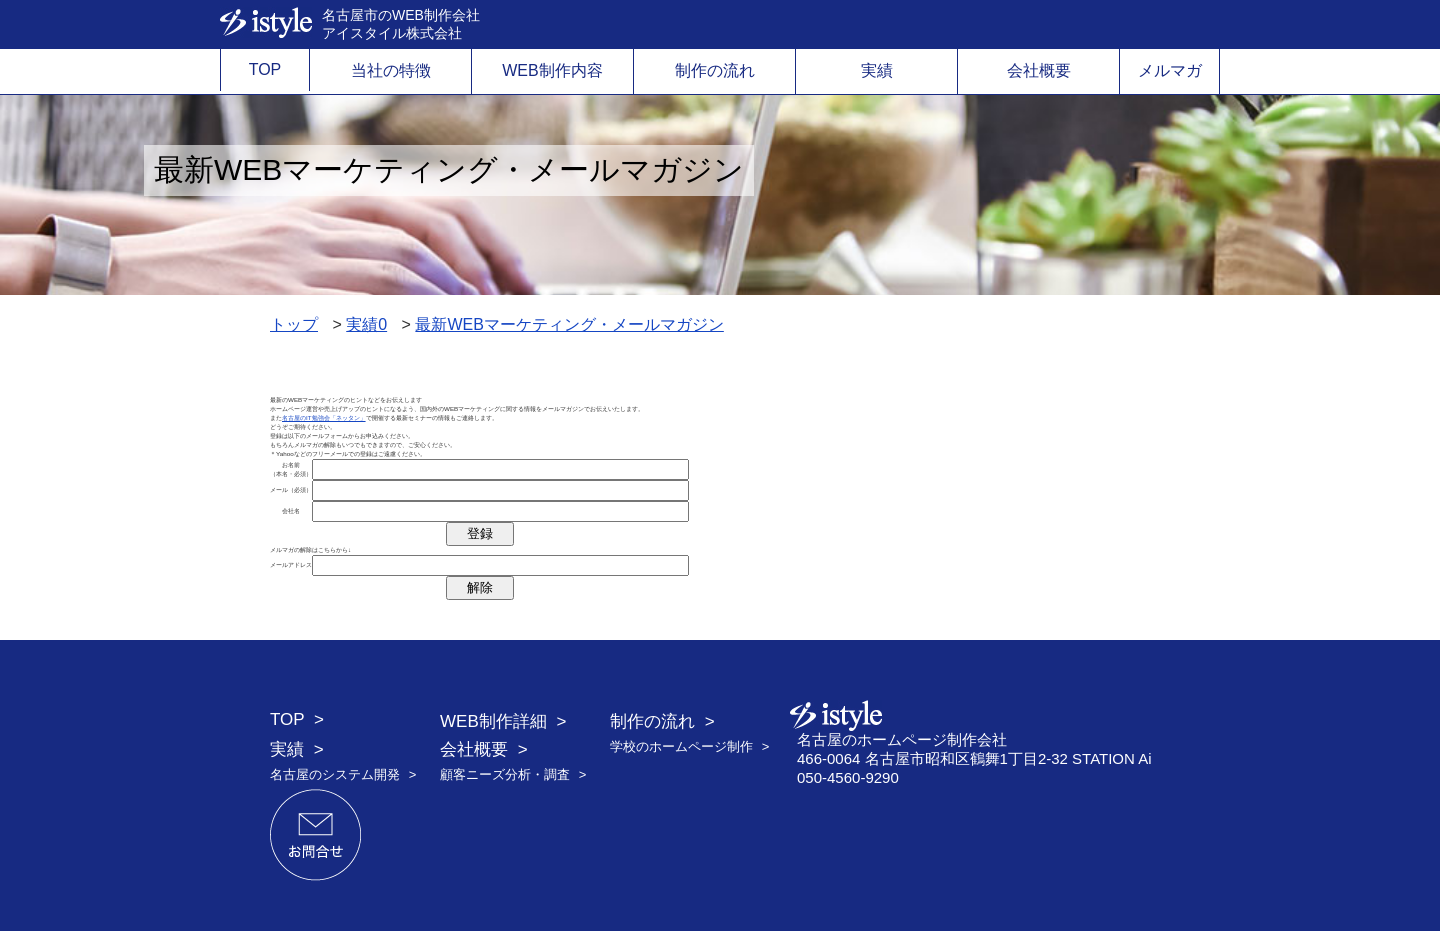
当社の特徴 (391, 70)
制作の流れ (715, 70)
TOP (265, 69)
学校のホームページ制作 (681, 746)
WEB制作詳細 (493, 721)
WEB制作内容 (552, 70)
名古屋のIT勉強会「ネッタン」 (324, 417)
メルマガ (1170, 70)
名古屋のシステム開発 (335, 774)
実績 (877, 70)
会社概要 (1039, 70)
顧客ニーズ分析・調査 (505, 774)
